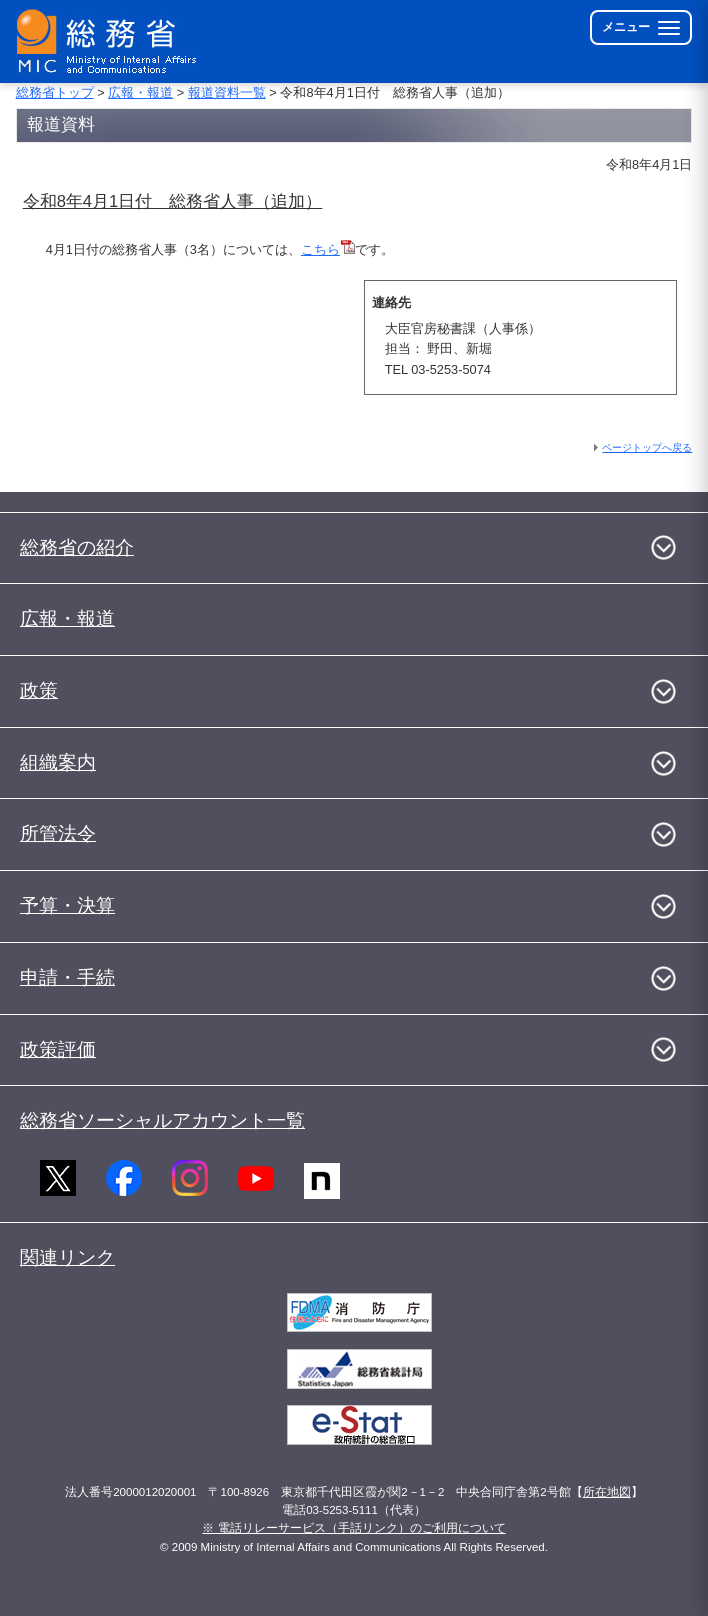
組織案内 (58, 762)
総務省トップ (55, 92)
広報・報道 (140, 92)
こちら (328, 249)
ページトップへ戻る (647, 447)
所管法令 (58, 833)
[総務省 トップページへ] (111, 41)
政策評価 (58, 1049)
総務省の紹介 (77, 547)
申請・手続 (67, 977)
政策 (39, 690)
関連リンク (67, 1257)
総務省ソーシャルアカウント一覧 (162, 1120)
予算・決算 (67, 905)
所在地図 (607, 1492)
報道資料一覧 (227, 92)
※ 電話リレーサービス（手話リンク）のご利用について (353, 1528)
